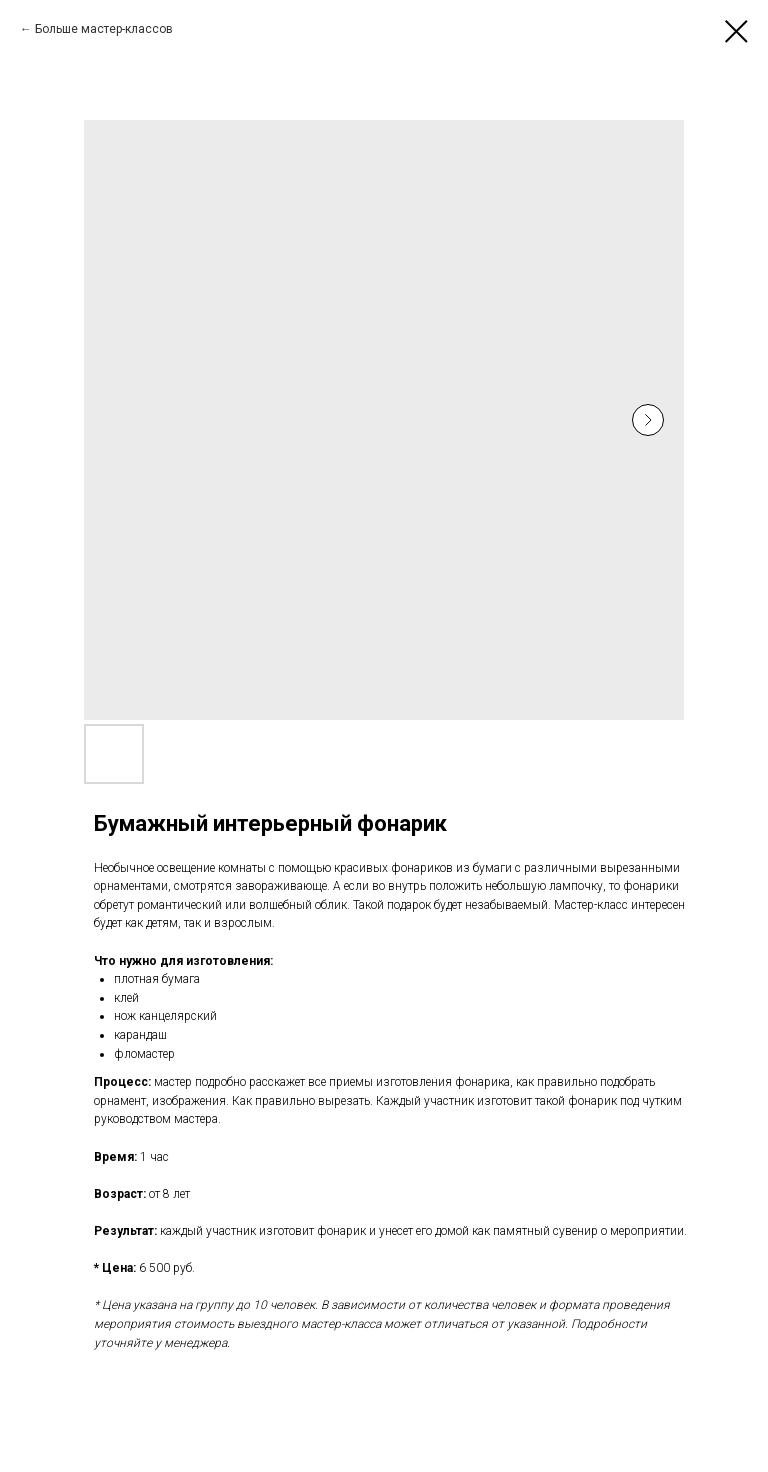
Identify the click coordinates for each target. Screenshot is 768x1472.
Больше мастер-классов (104, 29)
